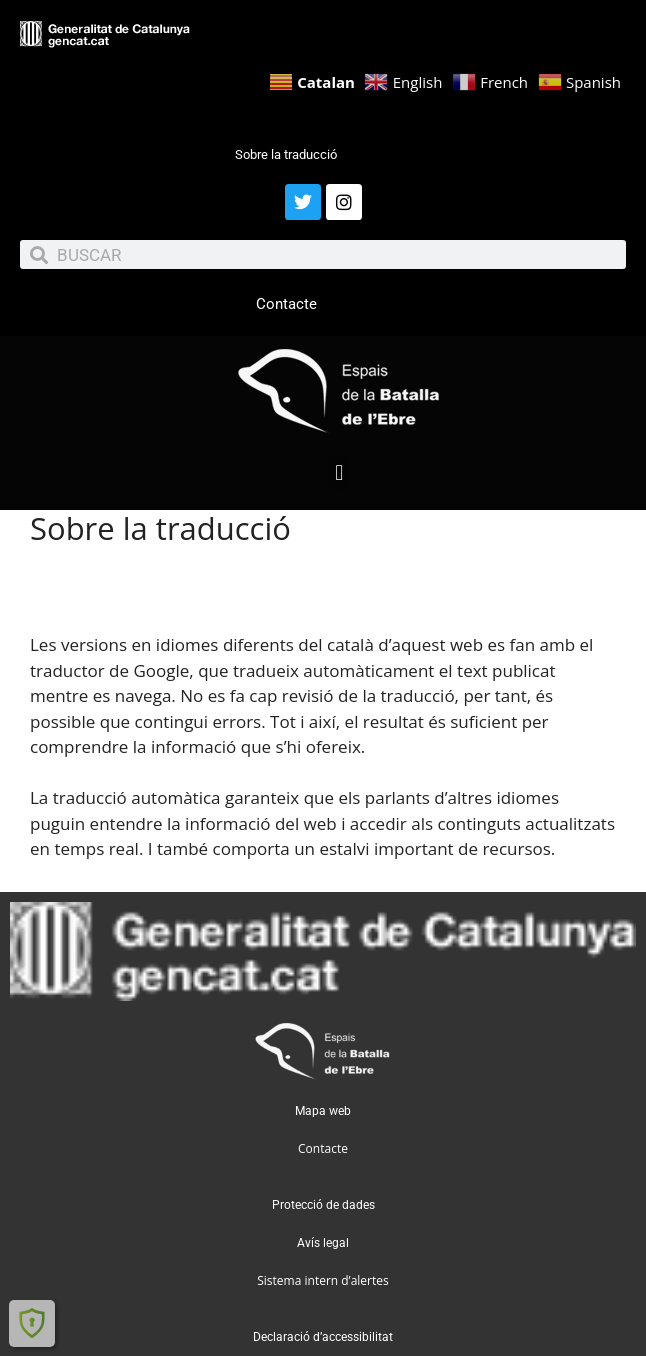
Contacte (286, 304)
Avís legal (323, 1243)
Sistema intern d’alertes (322, 1280)
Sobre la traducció (286, 154)
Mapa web (323, 1111)
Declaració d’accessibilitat (323, 1337)
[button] (339, 473)
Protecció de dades (323, 1205)
